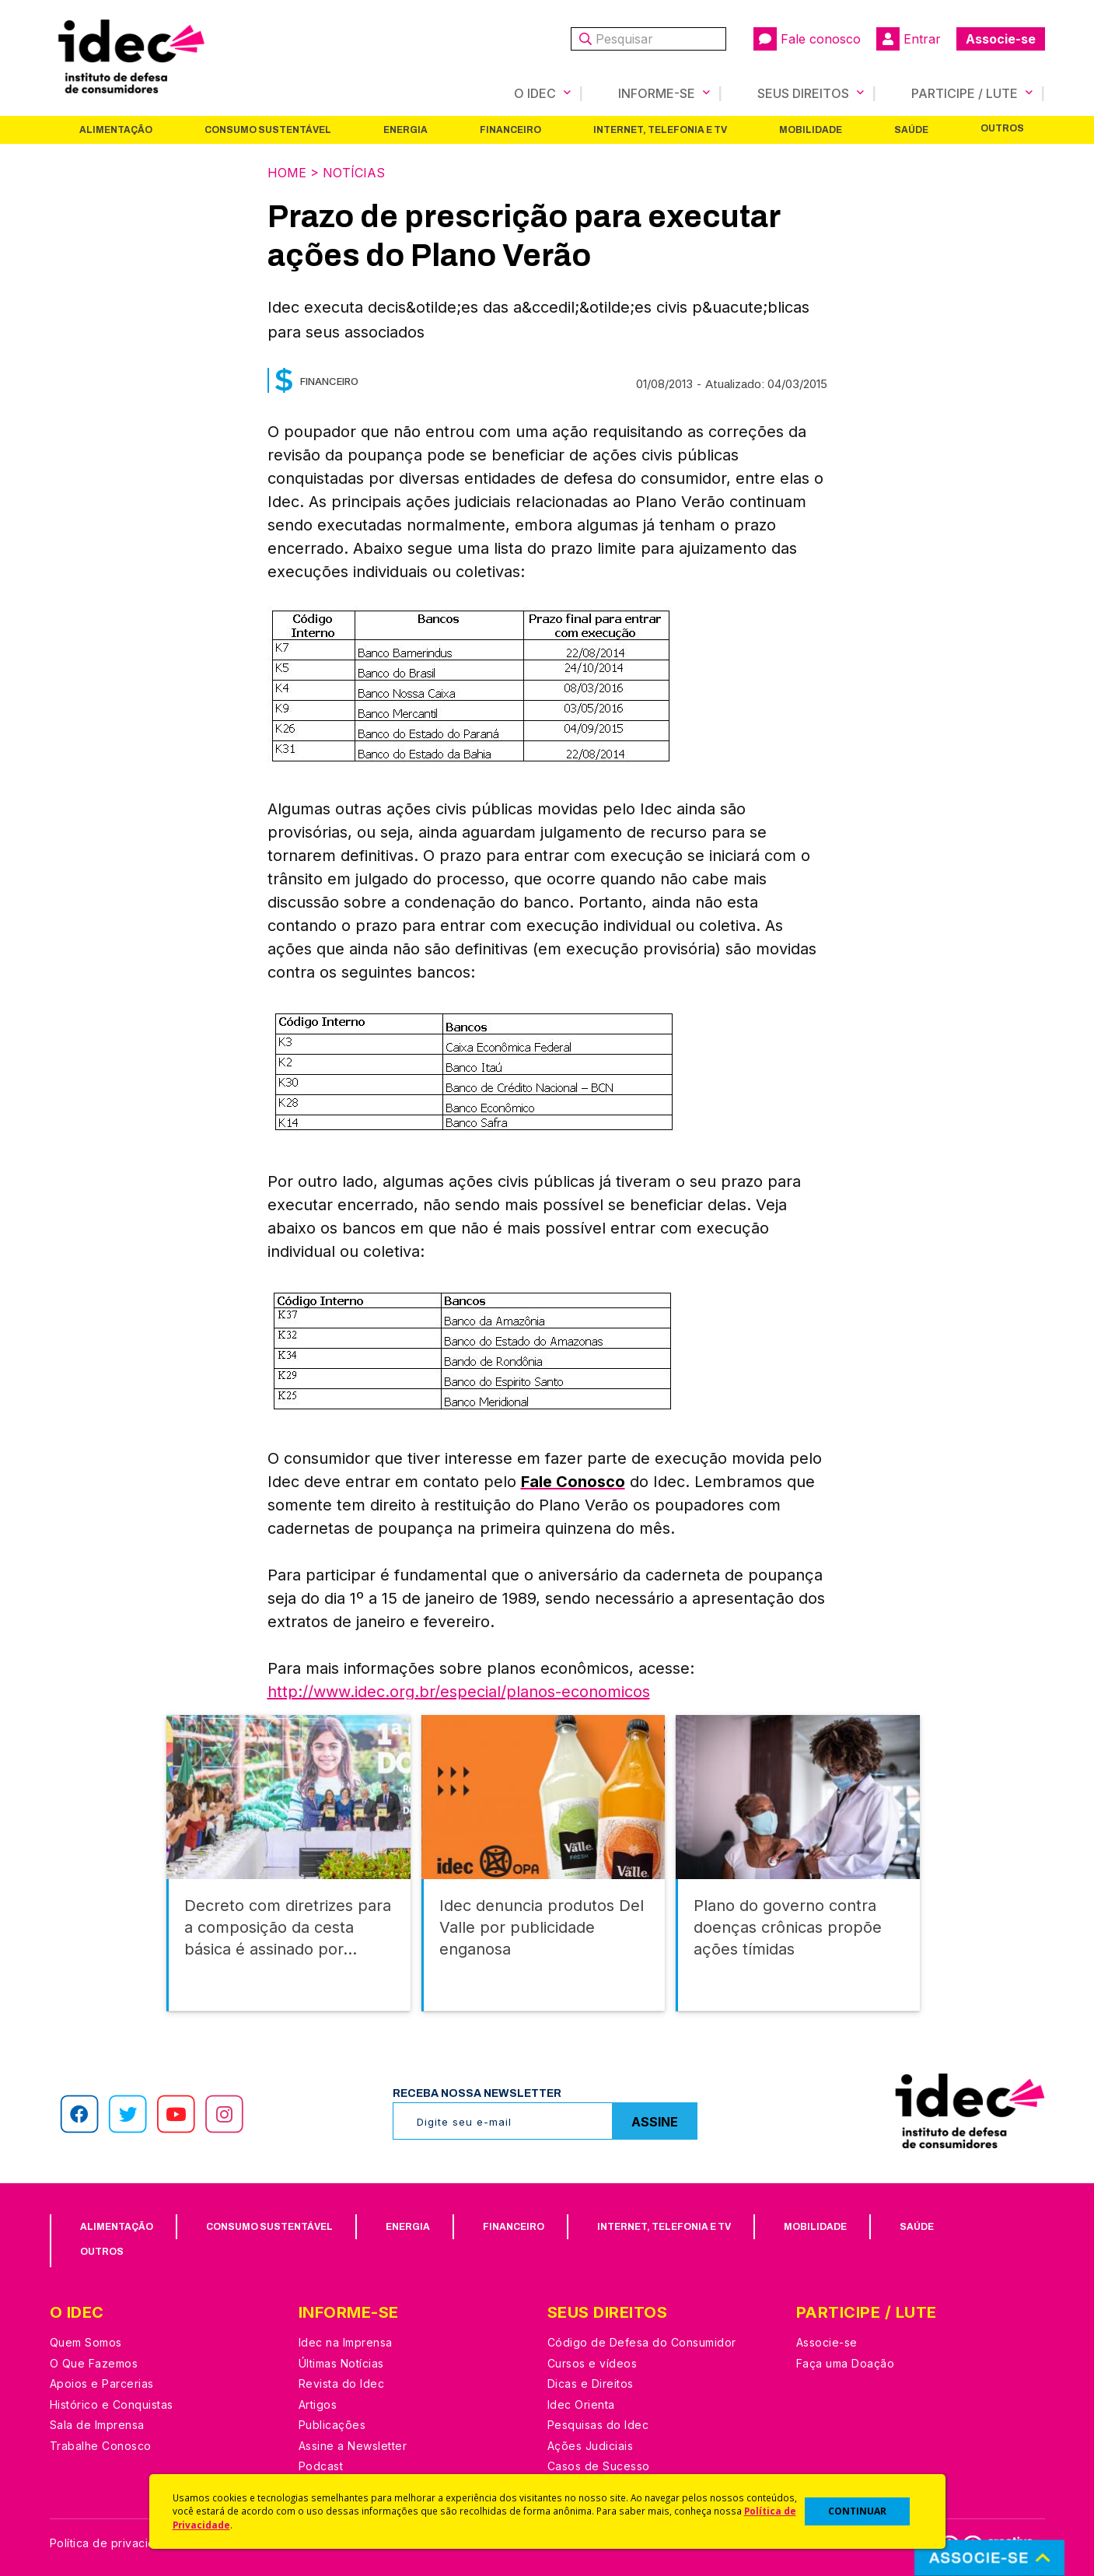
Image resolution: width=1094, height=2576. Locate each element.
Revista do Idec (342, 2383)
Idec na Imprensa (346, 2342)
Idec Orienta (581, 2404)
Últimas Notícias (341, 2363)
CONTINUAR (857, 2511)
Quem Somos (86, 2342)
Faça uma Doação (845, 2363)
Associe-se (1001, 39)
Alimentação (115, 129)
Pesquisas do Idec (598, 2424)
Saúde (911, 129)
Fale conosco (807, 39)
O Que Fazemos (94, 2363)
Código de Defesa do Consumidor (641, 2342)
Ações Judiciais (590, 2445)
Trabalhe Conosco (101, 2445)
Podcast (321, 2466)
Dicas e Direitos (590, 2383)
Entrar (908, 39)
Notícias (354, 172)
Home (286, 172)
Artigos (318, 2404)
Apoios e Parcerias (102, 2383)
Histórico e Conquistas (111, 2404)
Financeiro (510, 129)
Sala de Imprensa (97, 2424)
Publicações (332, 2424)
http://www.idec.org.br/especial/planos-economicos (458, 1691)
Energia (405, 129)
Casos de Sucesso (598, 2466)
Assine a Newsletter (353, 2445)
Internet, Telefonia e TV (660, 129)
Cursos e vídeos (592, 2363)
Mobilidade (810, 129)
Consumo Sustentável (267, 129)
